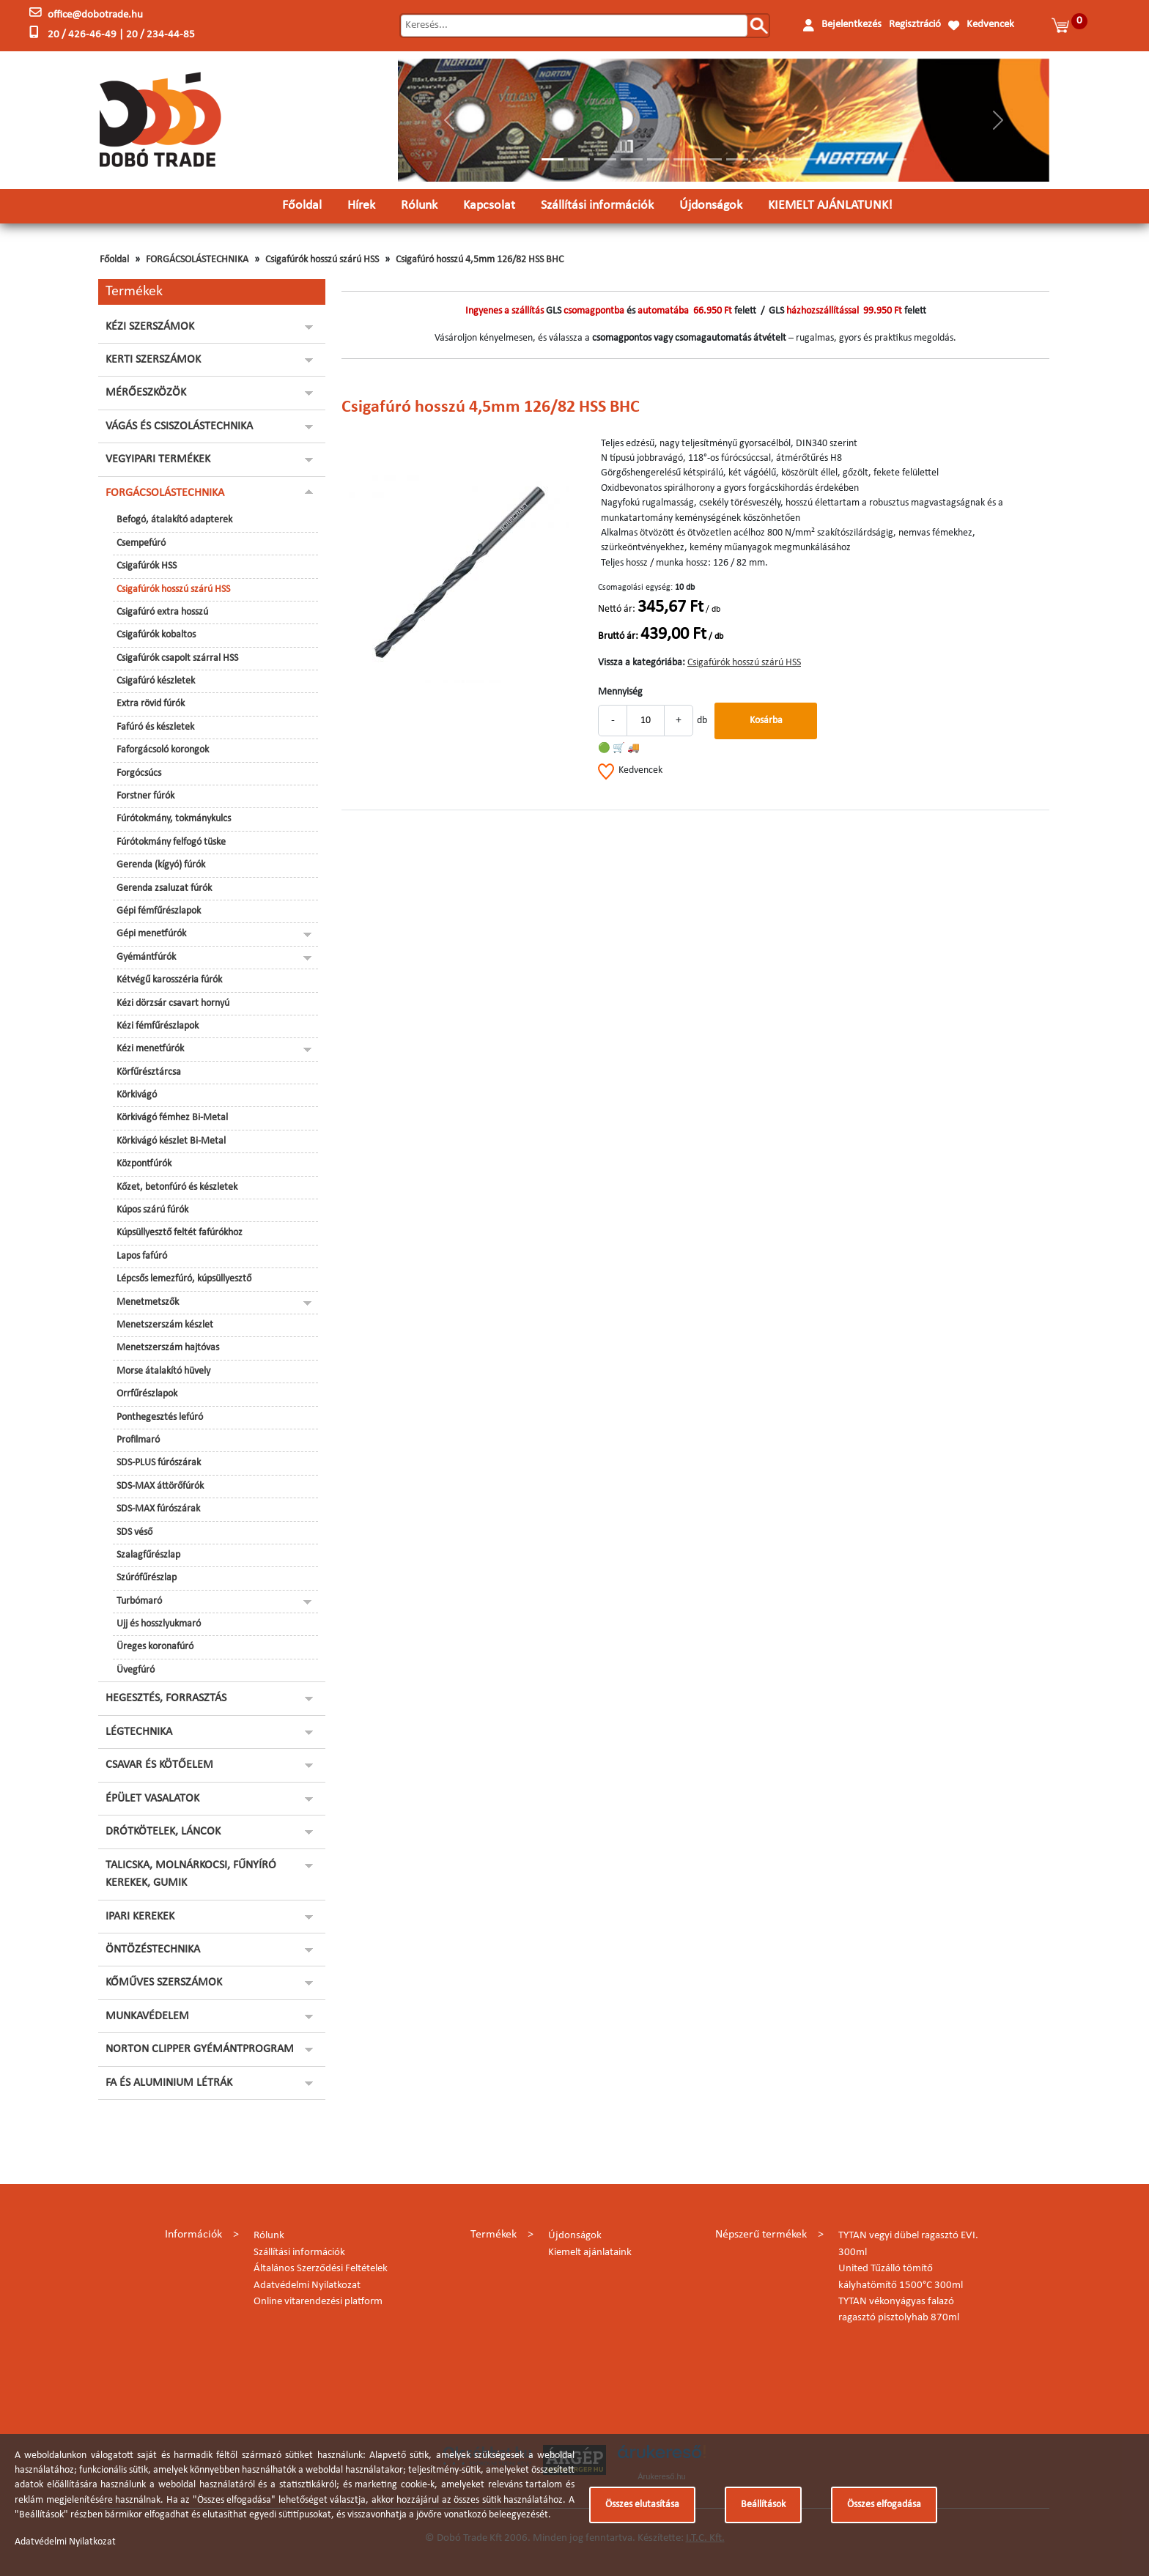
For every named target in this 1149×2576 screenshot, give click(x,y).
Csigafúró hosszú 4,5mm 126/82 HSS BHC (480, 259)
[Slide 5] (658, 159)
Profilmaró (138, 1440)
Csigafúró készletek (156, 681)
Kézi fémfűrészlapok (158, 1026)
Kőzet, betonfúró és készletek (177, 1187)
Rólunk (419, 205)
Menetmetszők (148, 1302)
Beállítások (763, 2504)
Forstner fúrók (145, 796)
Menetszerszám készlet (165, 1325)
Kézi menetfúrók (150, 1049)
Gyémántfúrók (146, 957)
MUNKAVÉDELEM (147, 2016)
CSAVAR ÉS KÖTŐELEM (159, 1765)
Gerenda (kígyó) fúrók (161, 865)
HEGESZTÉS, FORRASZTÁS (166, 1698)
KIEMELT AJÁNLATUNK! (830, 205)
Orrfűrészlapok (147, 1394)
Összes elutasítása (642, 2504)
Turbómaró (139, 1601)
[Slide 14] (895, 159)
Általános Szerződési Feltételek (321, 2268)
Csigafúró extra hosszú (162, 612)
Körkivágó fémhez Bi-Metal (172, 1117)
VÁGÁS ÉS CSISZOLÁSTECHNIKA (179, 426)
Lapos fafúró (142, 1256)
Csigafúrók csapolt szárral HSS (177, 658)
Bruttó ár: (618, 636)
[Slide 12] (843, 159)
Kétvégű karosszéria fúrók (169, 980)
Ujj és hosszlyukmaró (159, 1624)
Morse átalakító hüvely (163, 1371)
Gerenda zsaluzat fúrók (164, 888)
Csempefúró (141, 543)
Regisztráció (915, 24)
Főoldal (302, 205)
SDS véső (134, 1532)
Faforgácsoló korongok (163, 750)
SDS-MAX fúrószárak (158, 1509)
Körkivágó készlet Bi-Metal (171, 1141)
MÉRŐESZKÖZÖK (146, 393)
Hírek (361, 205)
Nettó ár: (616, 609)
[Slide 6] (684, 159)
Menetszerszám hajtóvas (168, 1347)
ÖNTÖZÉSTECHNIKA (153, 1949)
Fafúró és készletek (155, 727)
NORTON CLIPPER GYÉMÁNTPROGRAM (200, 2049)
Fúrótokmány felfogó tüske (171, 842)
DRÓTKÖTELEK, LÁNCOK (163, 1831)
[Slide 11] (816, 159)
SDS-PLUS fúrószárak (159, 1462)
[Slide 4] (632, 159)
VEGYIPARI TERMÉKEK (158, 459)
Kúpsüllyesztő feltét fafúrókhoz (180, 1232)
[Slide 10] (790, 159)
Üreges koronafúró (155, 1646)
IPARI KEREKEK (140, 1916)
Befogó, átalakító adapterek (174, 520)
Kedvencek (990, 24)
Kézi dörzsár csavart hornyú (173, 1003)
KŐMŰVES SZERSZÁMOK (164, 1982)
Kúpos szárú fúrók (152, 1210)
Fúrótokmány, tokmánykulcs (174, 818)
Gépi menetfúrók (151, 934)
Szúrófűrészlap (147, 1578)
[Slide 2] (579, 159)
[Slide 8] (737, 159)
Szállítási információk (597, 205)
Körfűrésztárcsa (149, 1072)
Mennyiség (620, 692)
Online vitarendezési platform (318, 2301)
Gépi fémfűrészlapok (159, 911)
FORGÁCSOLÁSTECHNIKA (197, 259)
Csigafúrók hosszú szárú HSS (322, 259)
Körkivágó (137, 1095)
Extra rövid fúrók (151, 703)
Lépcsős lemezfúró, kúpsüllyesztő (184, 1279)
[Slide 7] (711, 159)
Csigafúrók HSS (147, 566)
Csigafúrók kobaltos (156, 635)
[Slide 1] (553, 159)
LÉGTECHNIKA (139, 1732)
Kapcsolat (489, 205)
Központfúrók (144, 1164)
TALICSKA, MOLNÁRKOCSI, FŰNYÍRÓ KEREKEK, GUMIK (191, 1874)
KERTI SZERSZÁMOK (153, 360)
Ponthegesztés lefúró (160, 1417)
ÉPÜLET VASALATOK (152, 1799)
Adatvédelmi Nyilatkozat (307, 2285)
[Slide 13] (869, 159)
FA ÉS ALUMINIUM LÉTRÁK (169, 2083)
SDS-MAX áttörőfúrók (160, 1486)
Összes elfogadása (884, 2504)
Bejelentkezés (851, 24)
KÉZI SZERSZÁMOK (150, 327)
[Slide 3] (605, 159)
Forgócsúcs (139, 773)
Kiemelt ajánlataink (590, 2252)
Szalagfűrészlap (148, 1555)
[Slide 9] (764, 159)
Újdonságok (710, 205)
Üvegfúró (136, 1670)
